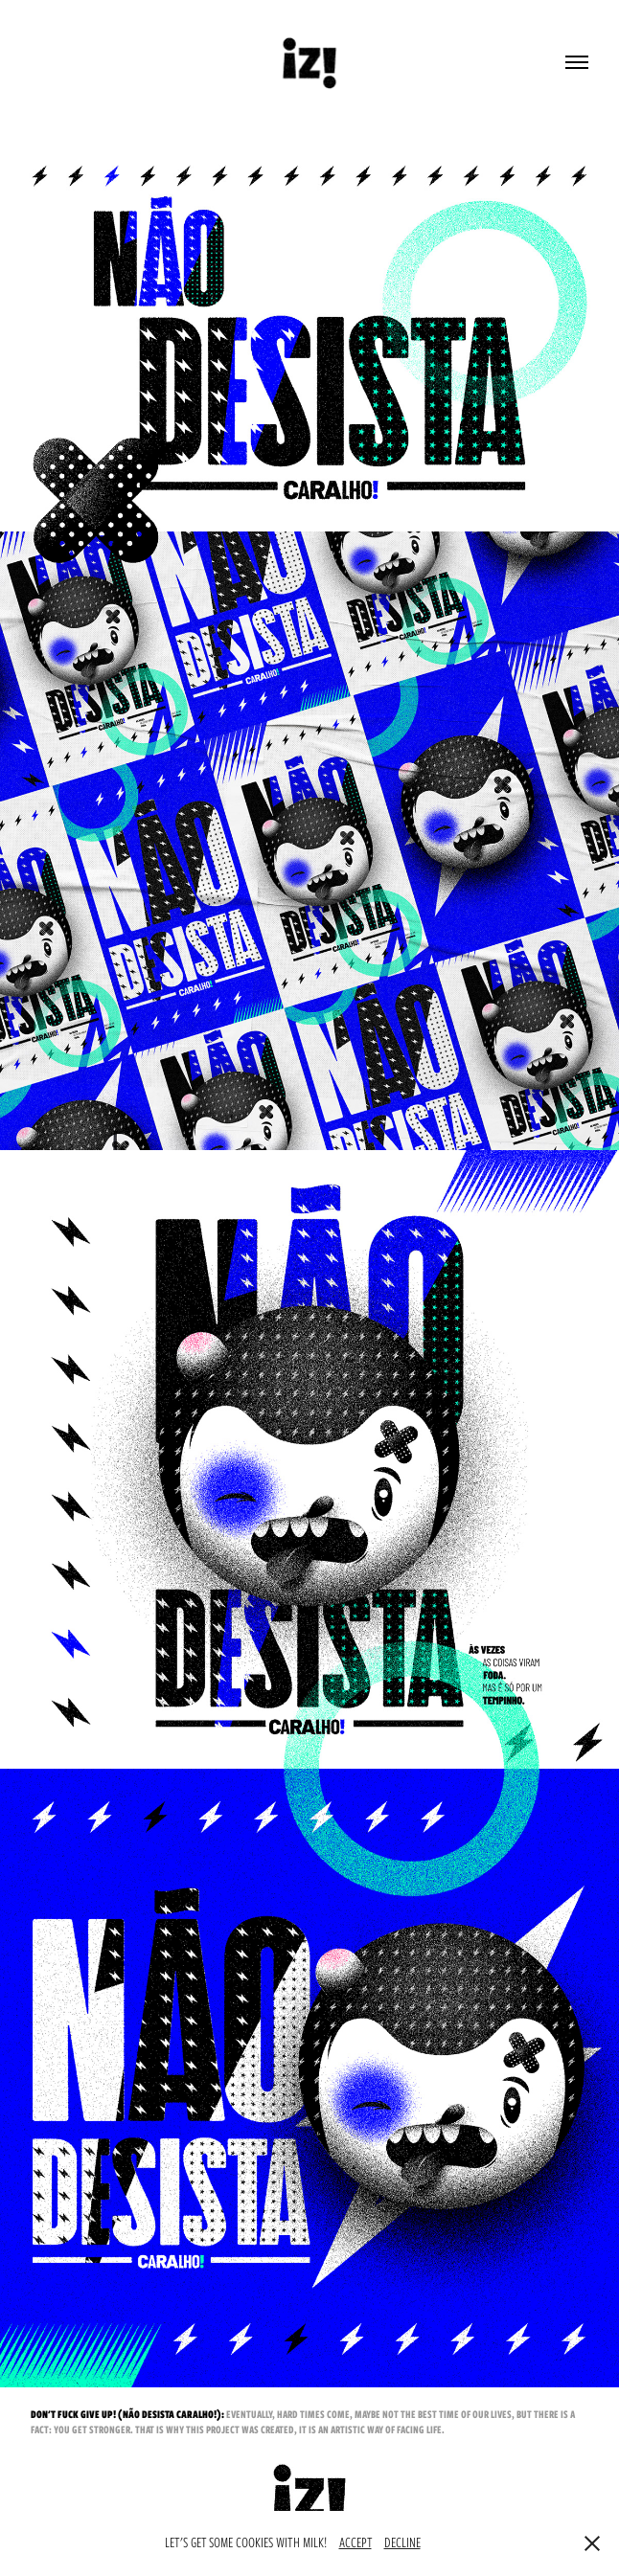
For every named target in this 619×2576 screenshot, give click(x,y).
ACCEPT (355, 2542)
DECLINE (402, 2542)
